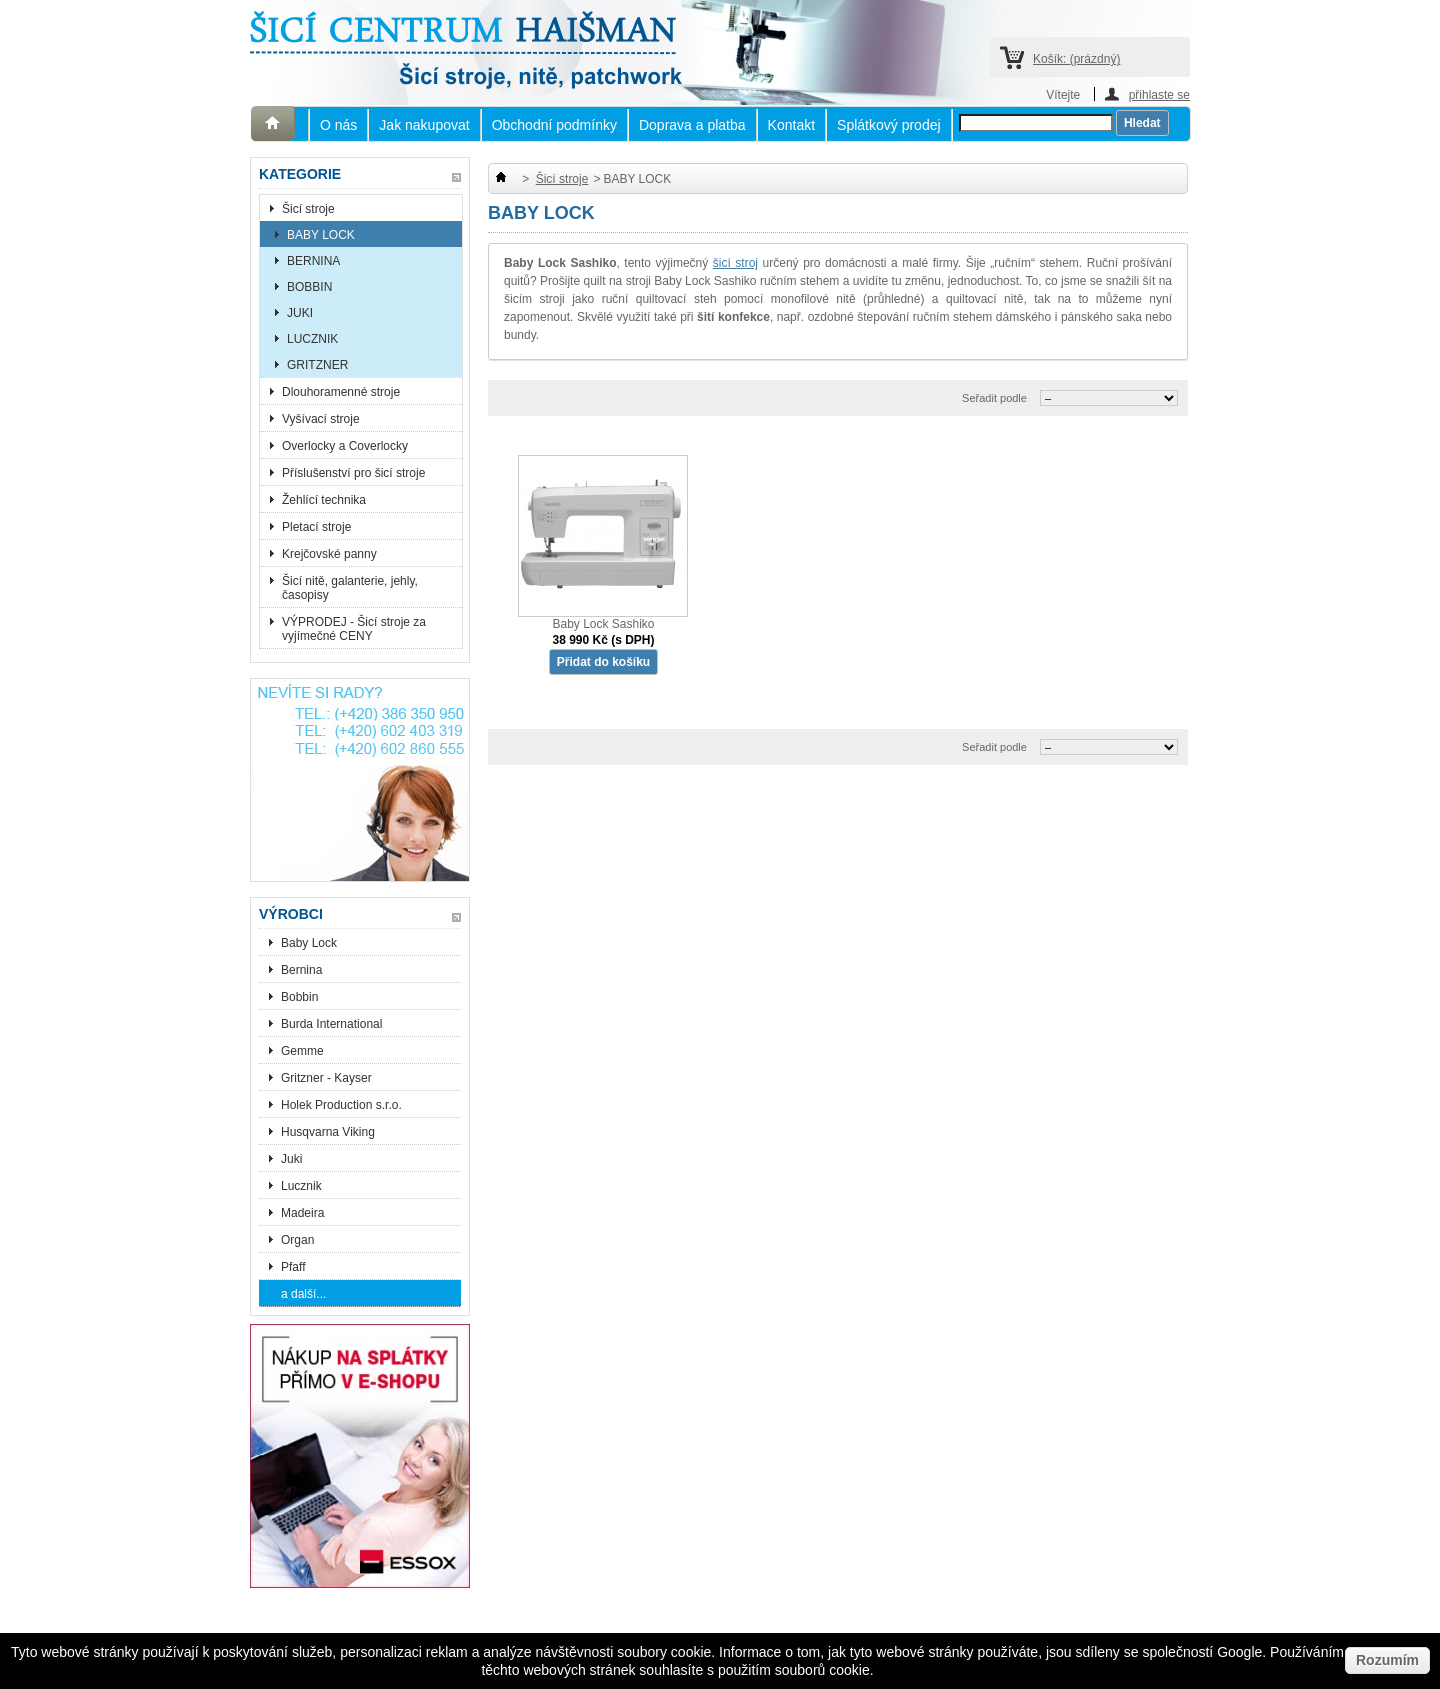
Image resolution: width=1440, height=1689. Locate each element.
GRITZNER (317, 365)
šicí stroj (735, 263)
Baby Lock (309, 943)
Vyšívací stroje (321, 419)
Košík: (1076, 59)
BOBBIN (309, 287)
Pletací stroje (316, 527)
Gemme (302, 1051)
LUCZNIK (312, 339)
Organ (297, 1240)
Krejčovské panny (329, 554)
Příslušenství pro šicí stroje (353, 473)
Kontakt (791, 125)
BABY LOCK (321, 235)
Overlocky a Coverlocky (345, 446)
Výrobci (291, 914)
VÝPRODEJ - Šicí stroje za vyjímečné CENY (354, 629)
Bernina (301, 970)
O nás (338, 125)
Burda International (333, 1024)
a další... (303, 1294)
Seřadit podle (994, 398)
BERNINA (313, 261)
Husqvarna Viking (328, 1132)
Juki (291, 1159)
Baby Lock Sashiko (603, 624)
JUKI (300, 313)
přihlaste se (1159, 94)
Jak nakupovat (424, 125)
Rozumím (1387, 1660)
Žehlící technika (324, 500)
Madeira (302, 1213)
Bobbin (299, 997)
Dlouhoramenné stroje (341, 392)
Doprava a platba (692, 125)
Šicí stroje (308, 209)
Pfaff (293, 1267)
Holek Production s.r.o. (341, 1105)
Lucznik (301, 1186)
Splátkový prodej (889, 125)
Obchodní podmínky (554, 125)
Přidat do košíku (603, 662)
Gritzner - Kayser (326, 1078)
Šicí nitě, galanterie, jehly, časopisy (350, 588)
